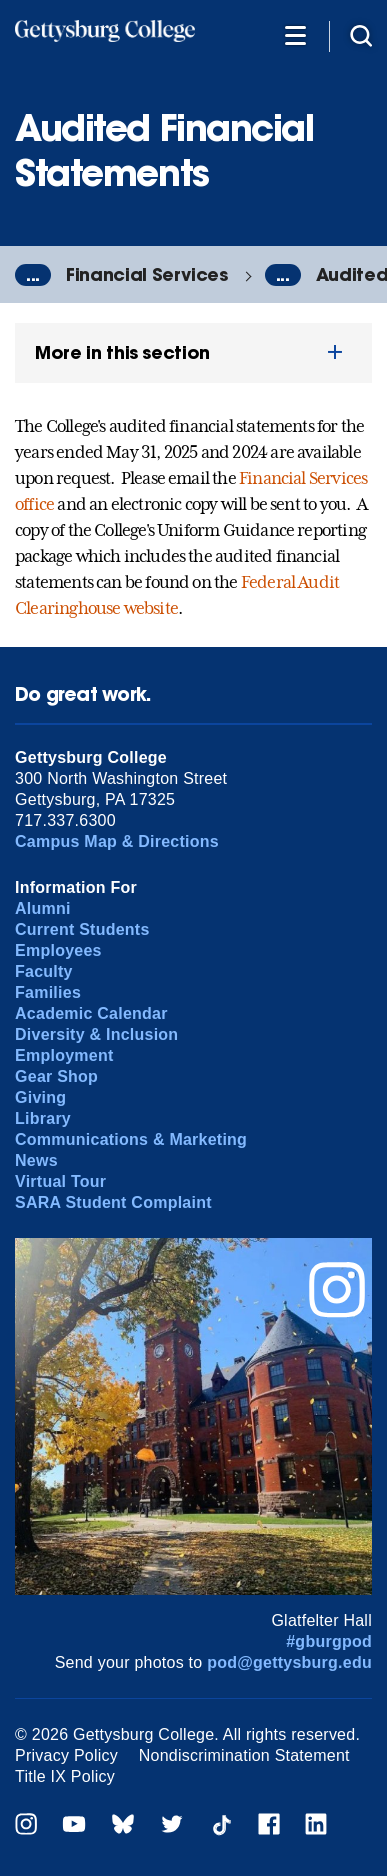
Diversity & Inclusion (96, 1034)
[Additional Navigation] (295, 34)
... (33, 275)
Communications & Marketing (131, 1139)
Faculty (44, 971)
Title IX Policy (65, 1776)
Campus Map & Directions (117, 841)
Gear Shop (56, 1076)
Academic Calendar (91, 1013)
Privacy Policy (66, 1755)
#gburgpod (329, 1641)
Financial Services (147, 274)
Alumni (43, 908)
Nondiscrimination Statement (244, 1755)
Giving (40, 1097)
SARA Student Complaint (113, 1202)
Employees (58, 950)
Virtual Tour (60, 1181)
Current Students (82, 929)
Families (48, 992)
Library (43, 1118)
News (36, 1160)
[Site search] (361, 34)
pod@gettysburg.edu (289, 1662)
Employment (64, 1055)
